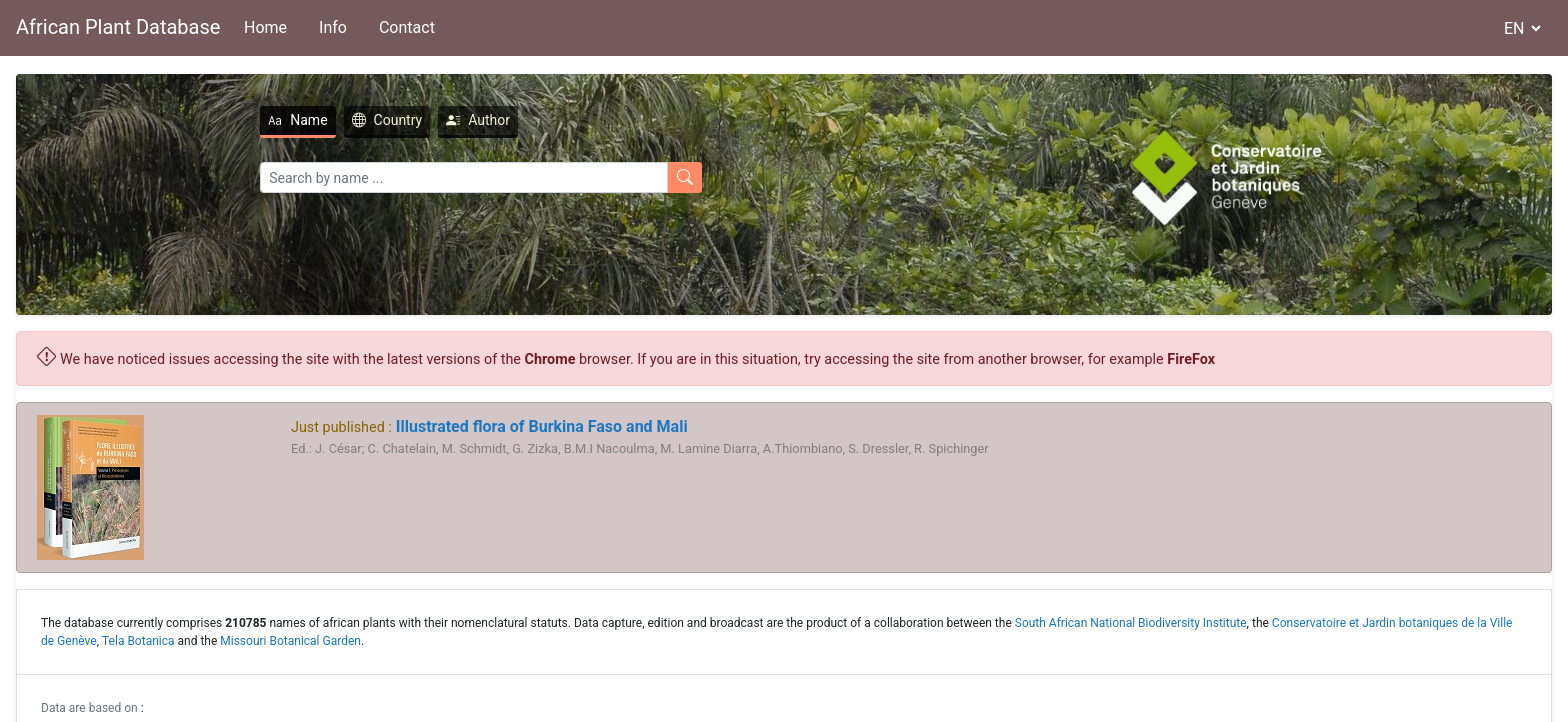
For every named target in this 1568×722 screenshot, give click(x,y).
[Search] (464, 177)
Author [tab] (478, 120)
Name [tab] (297, 120)
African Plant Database (118, 27)
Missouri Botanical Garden (290, 641)
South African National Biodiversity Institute (1131, 623)
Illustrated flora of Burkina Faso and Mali (540, 426)
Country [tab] (387, 120)
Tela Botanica (138, 641)
